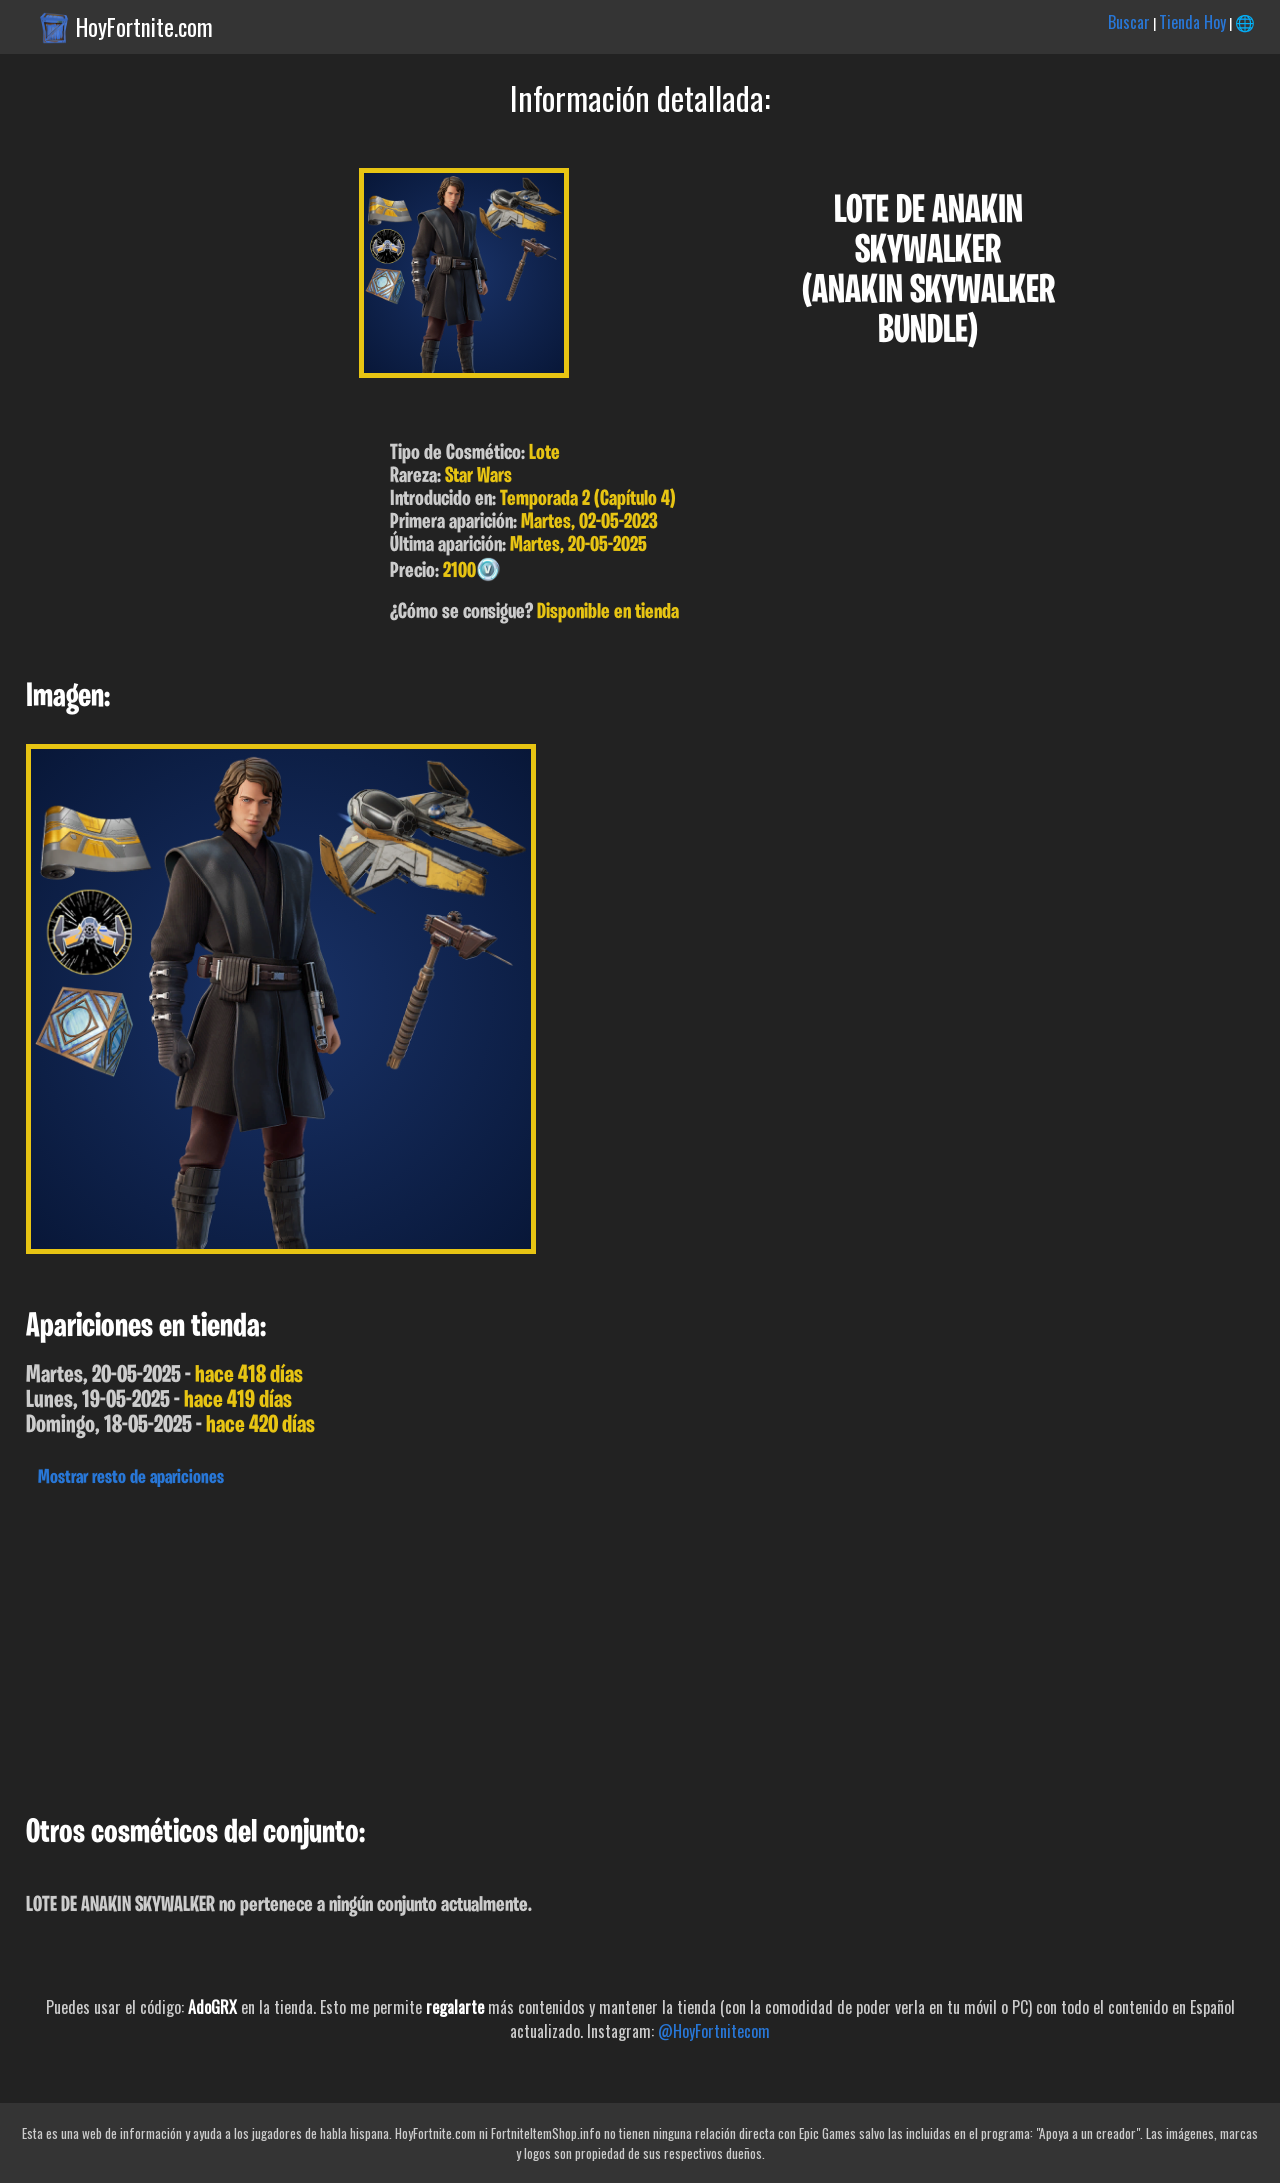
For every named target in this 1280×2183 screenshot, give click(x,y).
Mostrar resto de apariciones (131, 1478)
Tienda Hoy (1192, 22)
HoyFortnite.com (144, 27)
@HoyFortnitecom (714, 2031)
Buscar (1129, 22)
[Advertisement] (600, 1646)
